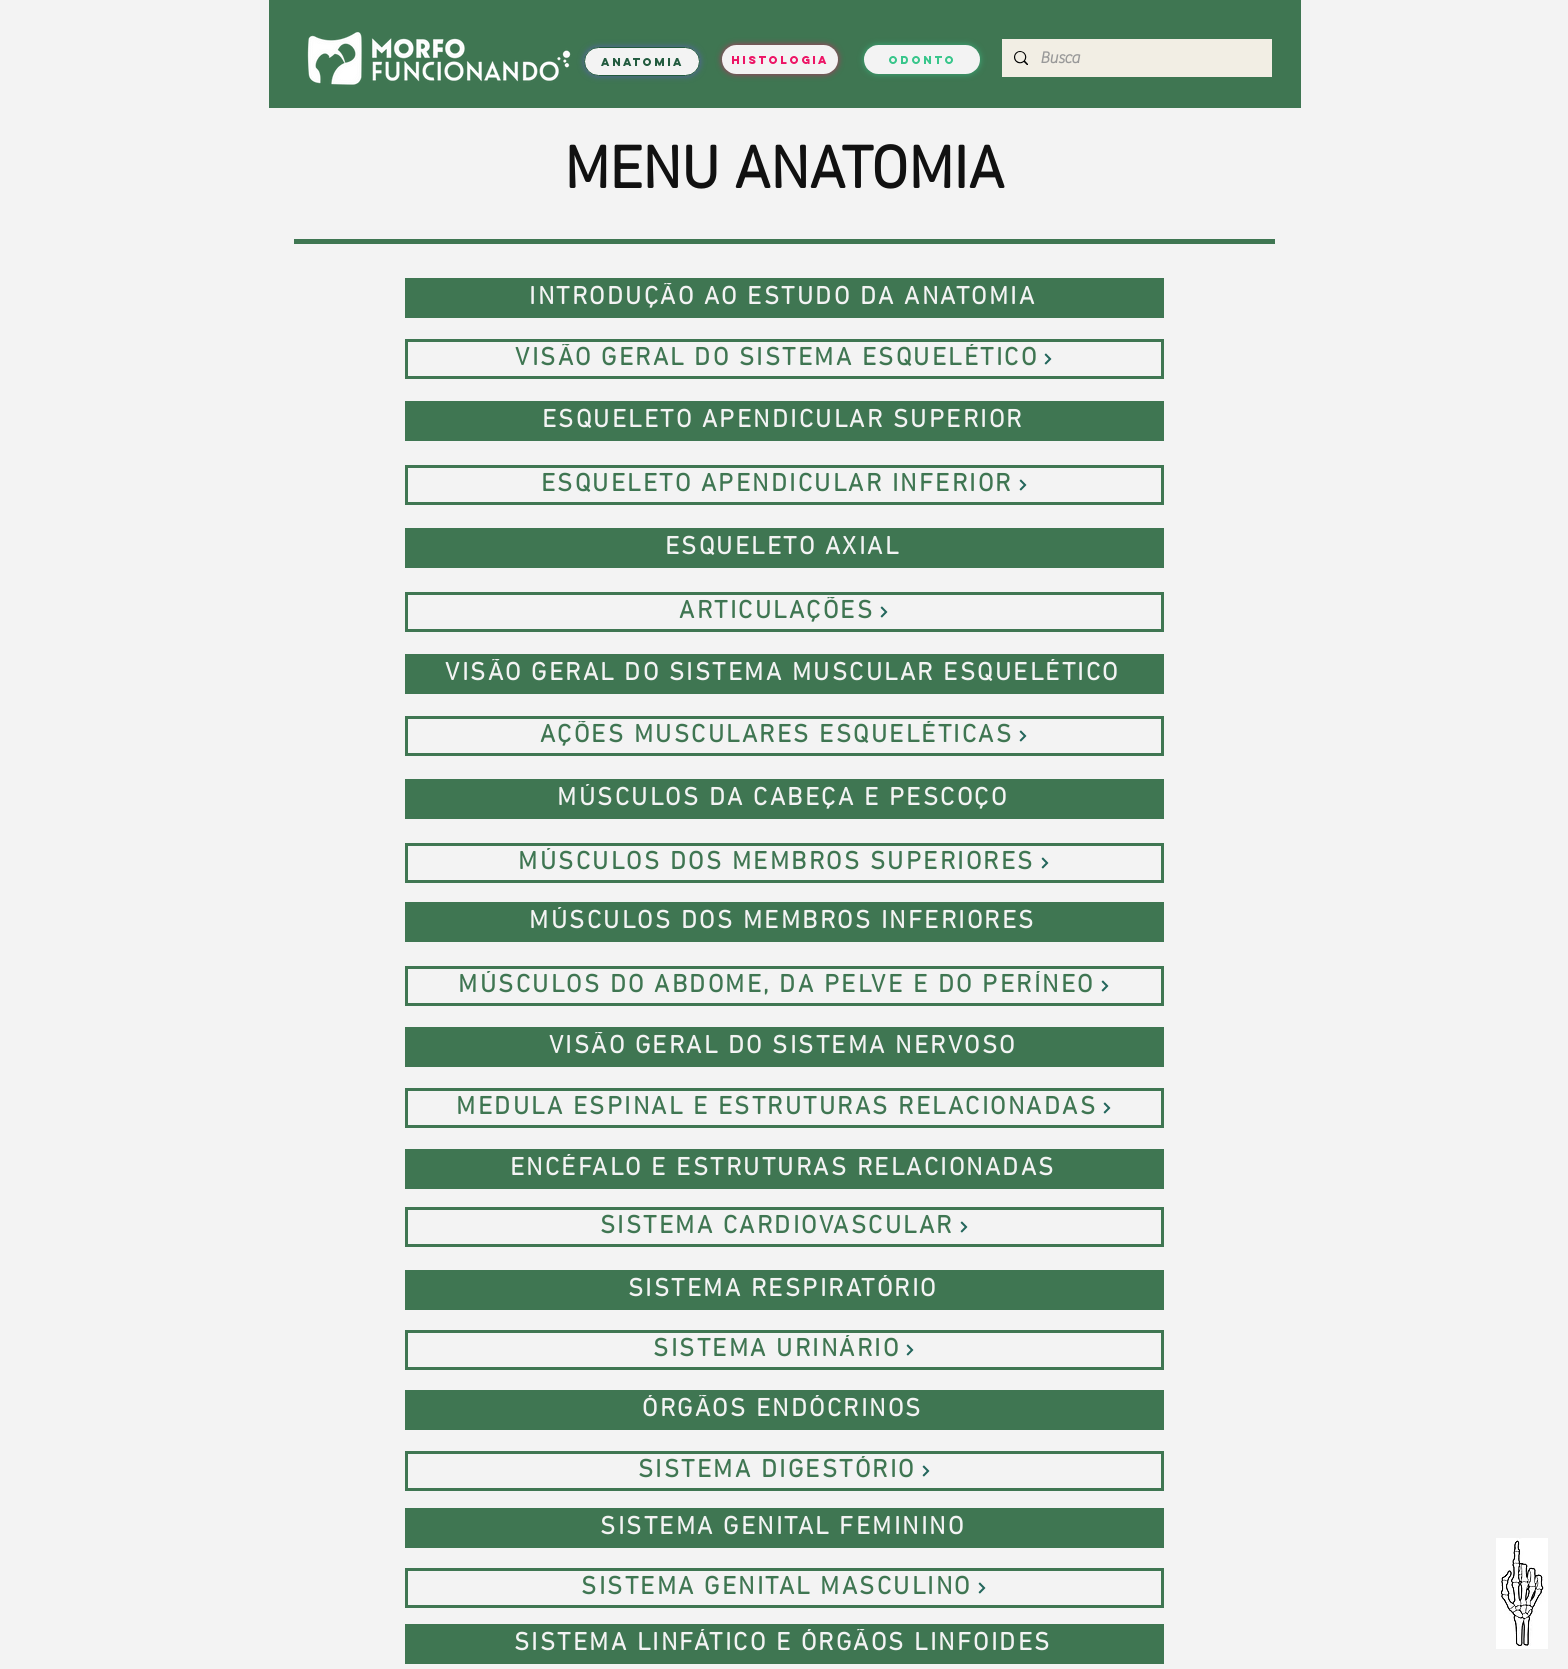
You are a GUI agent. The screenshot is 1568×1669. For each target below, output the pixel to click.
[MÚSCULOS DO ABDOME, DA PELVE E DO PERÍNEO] (784, 986)
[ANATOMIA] (642, 61)
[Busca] (1135, 58)
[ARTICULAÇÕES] (784, 612)
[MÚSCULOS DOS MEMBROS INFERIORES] (784, 922)
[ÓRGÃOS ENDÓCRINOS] (784, 1410)
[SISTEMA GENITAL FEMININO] (784, 1528)
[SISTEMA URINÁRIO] (784, 1350)
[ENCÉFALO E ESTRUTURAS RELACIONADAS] (784, 1169)
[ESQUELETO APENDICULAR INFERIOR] (784, 485)
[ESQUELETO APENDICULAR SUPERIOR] (784, 421)
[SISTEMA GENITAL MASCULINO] (784, 1588)
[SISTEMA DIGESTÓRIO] (784, 1471)
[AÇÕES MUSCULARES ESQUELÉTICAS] (784, 736)
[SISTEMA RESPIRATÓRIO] (784, 1290)
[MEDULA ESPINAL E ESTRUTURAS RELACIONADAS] (784, 1108)
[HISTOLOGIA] (780, 59)
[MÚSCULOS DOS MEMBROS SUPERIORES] (784, 863)
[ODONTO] (922, 59)
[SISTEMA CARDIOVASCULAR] (784, 1227)
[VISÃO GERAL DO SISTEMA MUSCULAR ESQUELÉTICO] (784, 674)
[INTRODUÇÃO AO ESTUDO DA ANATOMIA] (784, 298)
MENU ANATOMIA (784, 173)
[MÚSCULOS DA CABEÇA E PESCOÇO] (784, 799)
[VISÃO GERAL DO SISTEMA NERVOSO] (784, 1047)
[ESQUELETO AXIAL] (784, 548)
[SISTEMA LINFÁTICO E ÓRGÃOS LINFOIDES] (784, 1644)
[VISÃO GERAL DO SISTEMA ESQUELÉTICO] (784, 359)
